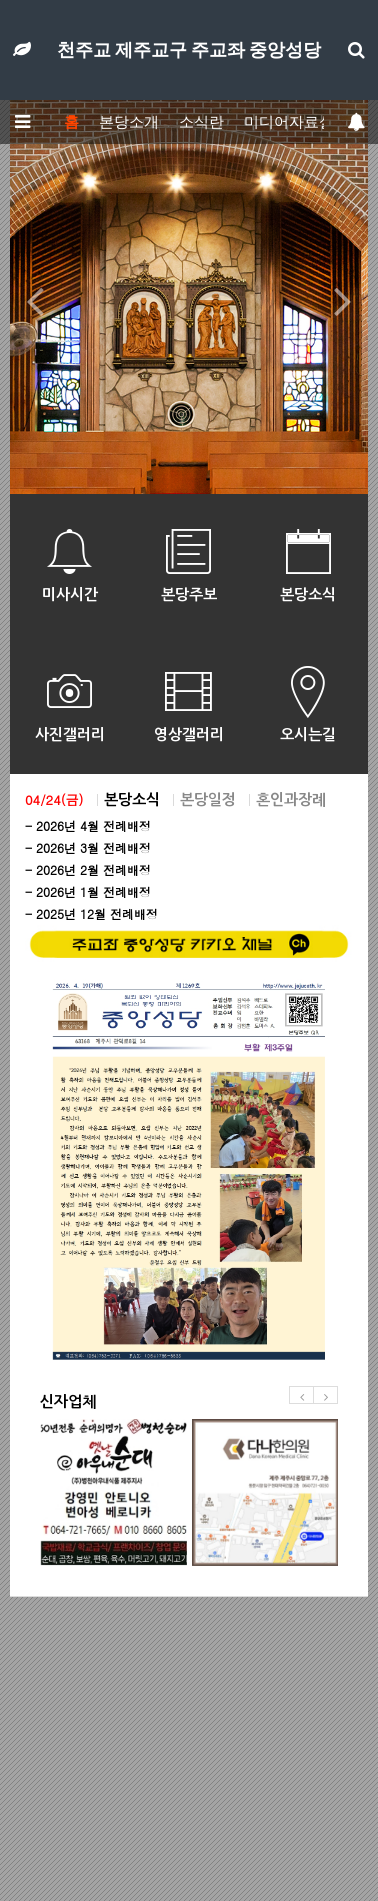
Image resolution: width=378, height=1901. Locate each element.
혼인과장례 (291, 799)
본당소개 (129, 122)
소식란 (201, 122)
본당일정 (208, 799)
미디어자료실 (289, 122)
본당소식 (132, 799)
